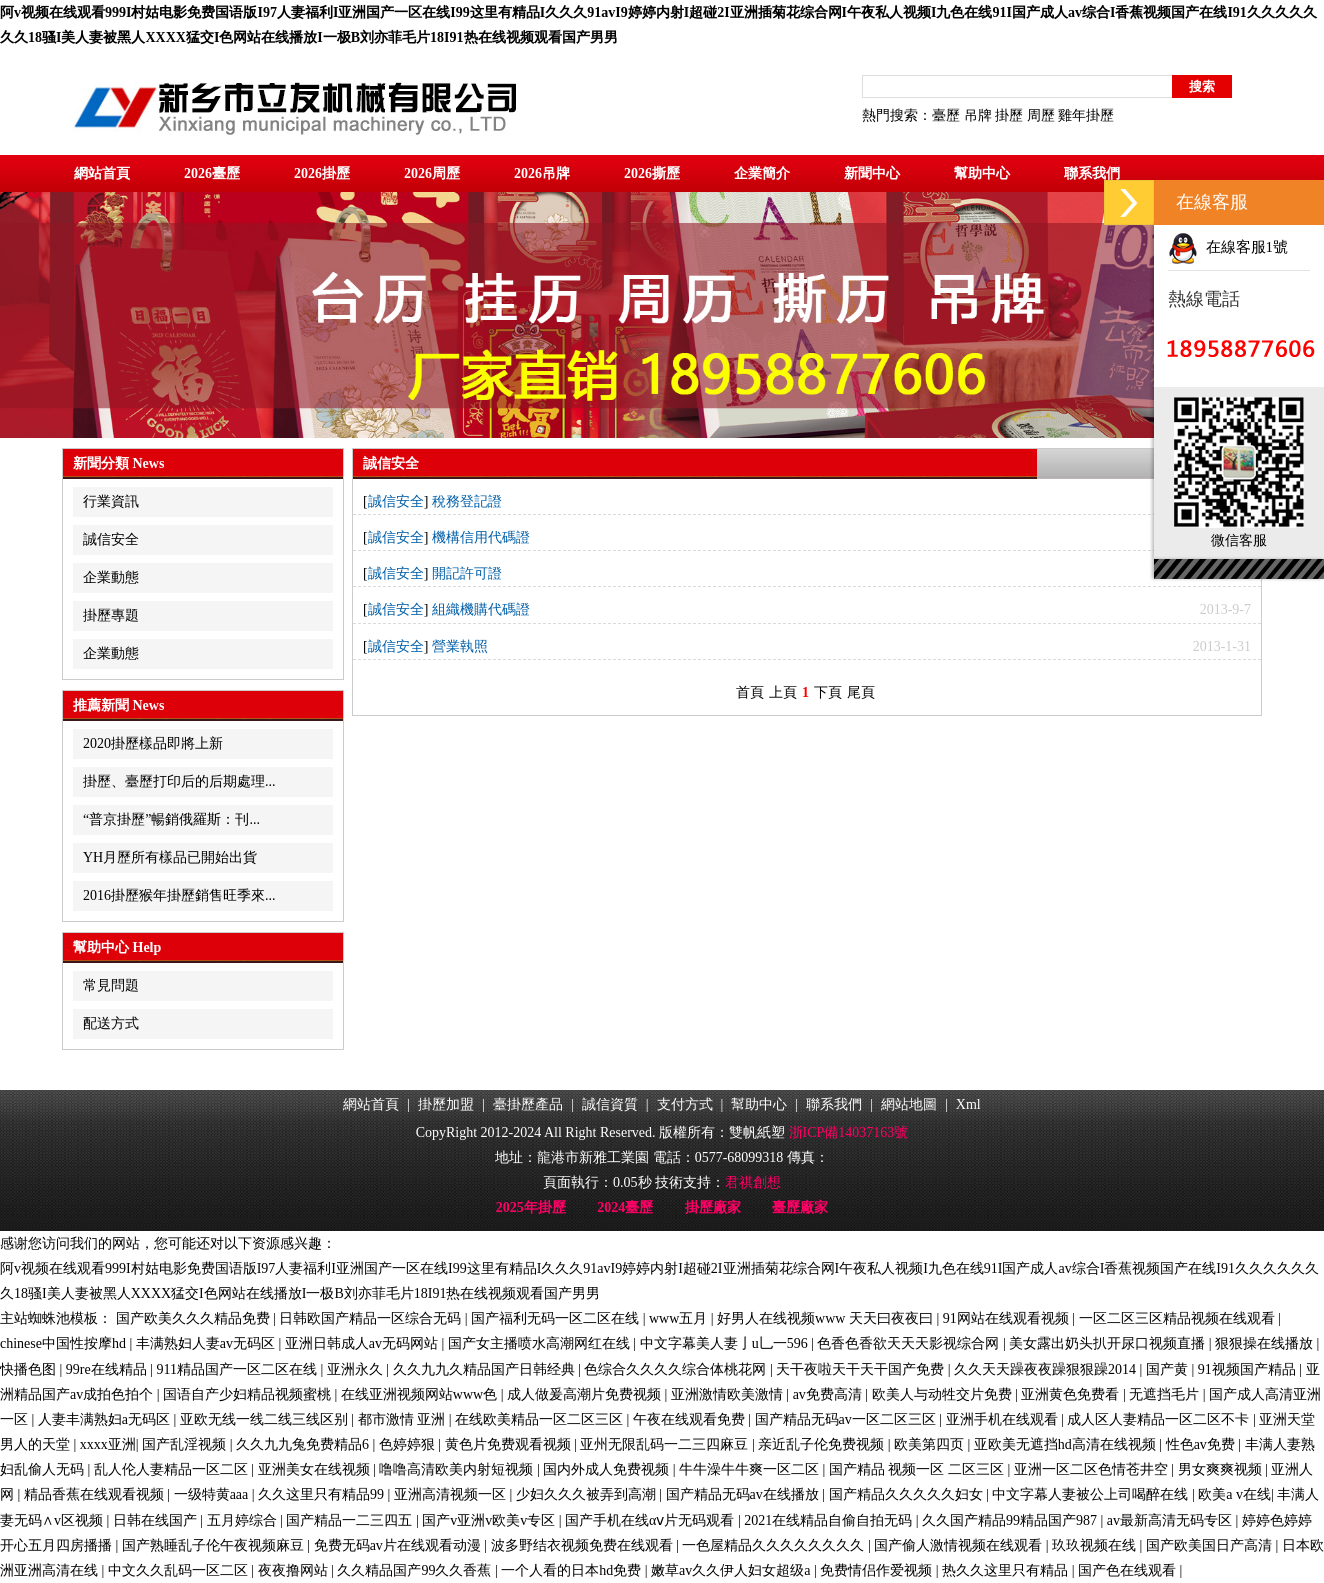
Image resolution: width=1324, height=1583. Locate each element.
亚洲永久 (357, 1369)
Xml (968, 1104)
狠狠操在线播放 (1266, 1343)
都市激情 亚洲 (403, 1419)
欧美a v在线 (1234, 1494)
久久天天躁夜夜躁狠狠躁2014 (1047, 1369)
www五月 (680, 1318)
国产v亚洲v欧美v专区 (490, 1520)
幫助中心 (982, 173)
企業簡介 (762, 173)
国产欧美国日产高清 (1211, 1545)
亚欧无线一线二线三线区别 (266, 1419)
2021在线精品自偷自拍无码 (830, 1520)
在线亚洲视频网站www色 (421, 1394)
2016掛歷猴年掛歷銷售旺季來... (179, 895)
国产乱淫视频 (186, 1444)
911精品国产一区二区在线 (239, 1369)
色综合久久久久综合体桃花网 (677, 1369)
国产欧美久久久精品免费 (195, 1318)
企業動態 (111, 577)
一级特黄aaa (213, 1494)
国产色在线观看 (1129, 1570)
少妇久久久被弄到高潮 (588, 1494)
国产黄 (1169, 1369)
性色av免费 (1202, 1444)
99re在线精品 (108, 1369)
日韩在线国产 (157, 1520)
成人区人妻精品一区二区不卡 (1160, 1419)
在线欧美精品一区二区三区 (541, 1419)
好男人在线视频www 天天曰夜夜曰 (826, 1318)
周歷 (1041, 115)
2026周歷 (432, 173)
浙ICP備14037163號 (849, 1132)
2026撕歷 (652, 173)
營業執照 (460, 646)
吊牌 (978, 115)
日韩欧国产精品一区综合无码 (372, 1318)
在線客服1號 (1228, 247)
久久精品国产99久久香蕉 (416, 1570)
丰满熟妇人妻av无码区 (207, 1343)
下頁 (828, 692)
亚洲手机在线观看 (1004, 1419)
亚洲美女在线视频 (316, 1469)
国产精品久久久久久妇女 (908, 1494)
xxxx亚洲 (108, 1444)
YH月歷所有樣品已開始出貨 (170, 857)
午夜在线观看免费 (691, 1419)
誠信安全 (111, 539)
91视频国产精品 (1249, 1369)
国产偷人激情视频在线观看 (960, 1545)
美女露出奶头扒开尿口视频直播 (1109, 1343)
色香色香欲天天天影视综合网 (910, 1343)
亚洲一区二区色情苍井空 (1093, 1469)
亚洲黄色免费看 (1072, 1394)
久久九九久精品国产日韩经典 (486, 1369)
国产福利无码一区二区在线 (557, 1318)
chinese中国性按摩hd (64, 1343)
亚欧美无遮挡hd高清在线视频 (1067, 1444)
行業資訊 (111, 501)
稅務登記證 (467, 501)
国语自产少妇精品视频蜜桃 (249, 1394)
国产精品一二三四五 (351, 1520)
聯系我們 (1092, 173)
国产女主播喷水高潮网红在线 (541, 1343)
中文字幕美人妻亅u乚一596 (726, 1343)
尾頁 (861, 692)
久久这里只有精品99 (323, 1494)
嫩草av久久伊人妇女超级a (732, 1570)
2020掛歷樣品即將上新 (153, 743)
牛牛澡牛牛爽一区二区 (751, 1469)
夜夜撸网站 (295, 1570)
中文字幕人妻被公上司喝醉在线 (1092, 1494)
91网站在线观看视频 (1008, 1318)
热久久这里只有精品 (1007, 1570)
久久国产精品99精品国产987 (1011, 1520)
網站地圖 (909, 1104)
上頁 (783, 692)
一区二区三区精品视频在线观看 (1179, 1318)
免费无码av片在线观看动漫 (399, 1545)
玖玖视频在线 (1096, 1545)
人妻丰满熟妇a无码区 (106, 1419)
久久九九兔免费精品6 (304, 1444)
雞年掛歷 (1086, 115)
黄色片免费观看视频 (510, 1444)
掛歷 (1009, 115)
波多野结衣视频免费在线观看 (584, 1545)
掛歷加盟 (446, 1104)
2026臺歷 (212, 173)
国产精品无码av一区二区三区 (847, 1419)
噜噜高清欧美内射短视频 (458, 1469)
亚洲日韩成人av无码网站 (363, 1343)
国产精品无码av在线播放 (744, 1494)
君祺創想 (753, 1182)
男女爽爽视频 (1222, 1469)
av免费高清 (829, 1394)
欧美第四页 (931, 1444)
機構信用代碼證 (481, 537)
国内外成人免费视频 (608, 1469)
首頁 (750, 692)
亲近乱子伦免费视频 (823, 1444)
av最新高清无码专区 (1171, 1520)
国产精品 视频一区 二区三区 (918, 1469)
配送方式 (111, 1023)
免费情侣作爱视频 (878, 1570)
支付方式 (685, 1104)
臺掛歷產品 (528, 1104)
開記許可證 (467, 573)
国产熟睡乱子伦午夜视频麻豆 (215, 1545)
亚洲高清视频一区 (452, 1494)
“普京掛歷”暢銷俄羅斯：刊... (171, 819)
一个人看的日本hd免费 (573, 1570)
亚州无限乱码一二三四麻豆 (666, 1444)
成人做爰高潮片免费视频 (586, 1394)
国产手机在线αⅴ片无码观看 (651, 1520)
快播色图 (30, 1369)
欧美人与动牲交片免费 (944, 1394)
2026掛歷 (322, 173)
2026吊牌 (542, 173)
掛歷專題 (111, 615)
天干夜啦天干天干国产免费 (862, 1369)
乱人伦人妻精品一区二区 (173, 1469)
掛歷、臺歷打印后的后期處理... (179, 781)
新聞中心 (872, 173)
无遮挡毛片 (1166, 1394)
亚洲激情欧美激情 (729, 1394)
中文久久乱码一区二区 (180, 1570)
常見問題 (111, 985)
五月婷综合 (244, 1520)
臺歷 (946, 115)
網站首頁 (102, 173)
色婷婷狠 (409, 1444)
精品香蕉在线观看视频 (96, 1494)
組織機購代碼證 (481, 609)
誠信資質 (610, 1104)
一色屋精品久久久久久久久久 (775, 1545)
